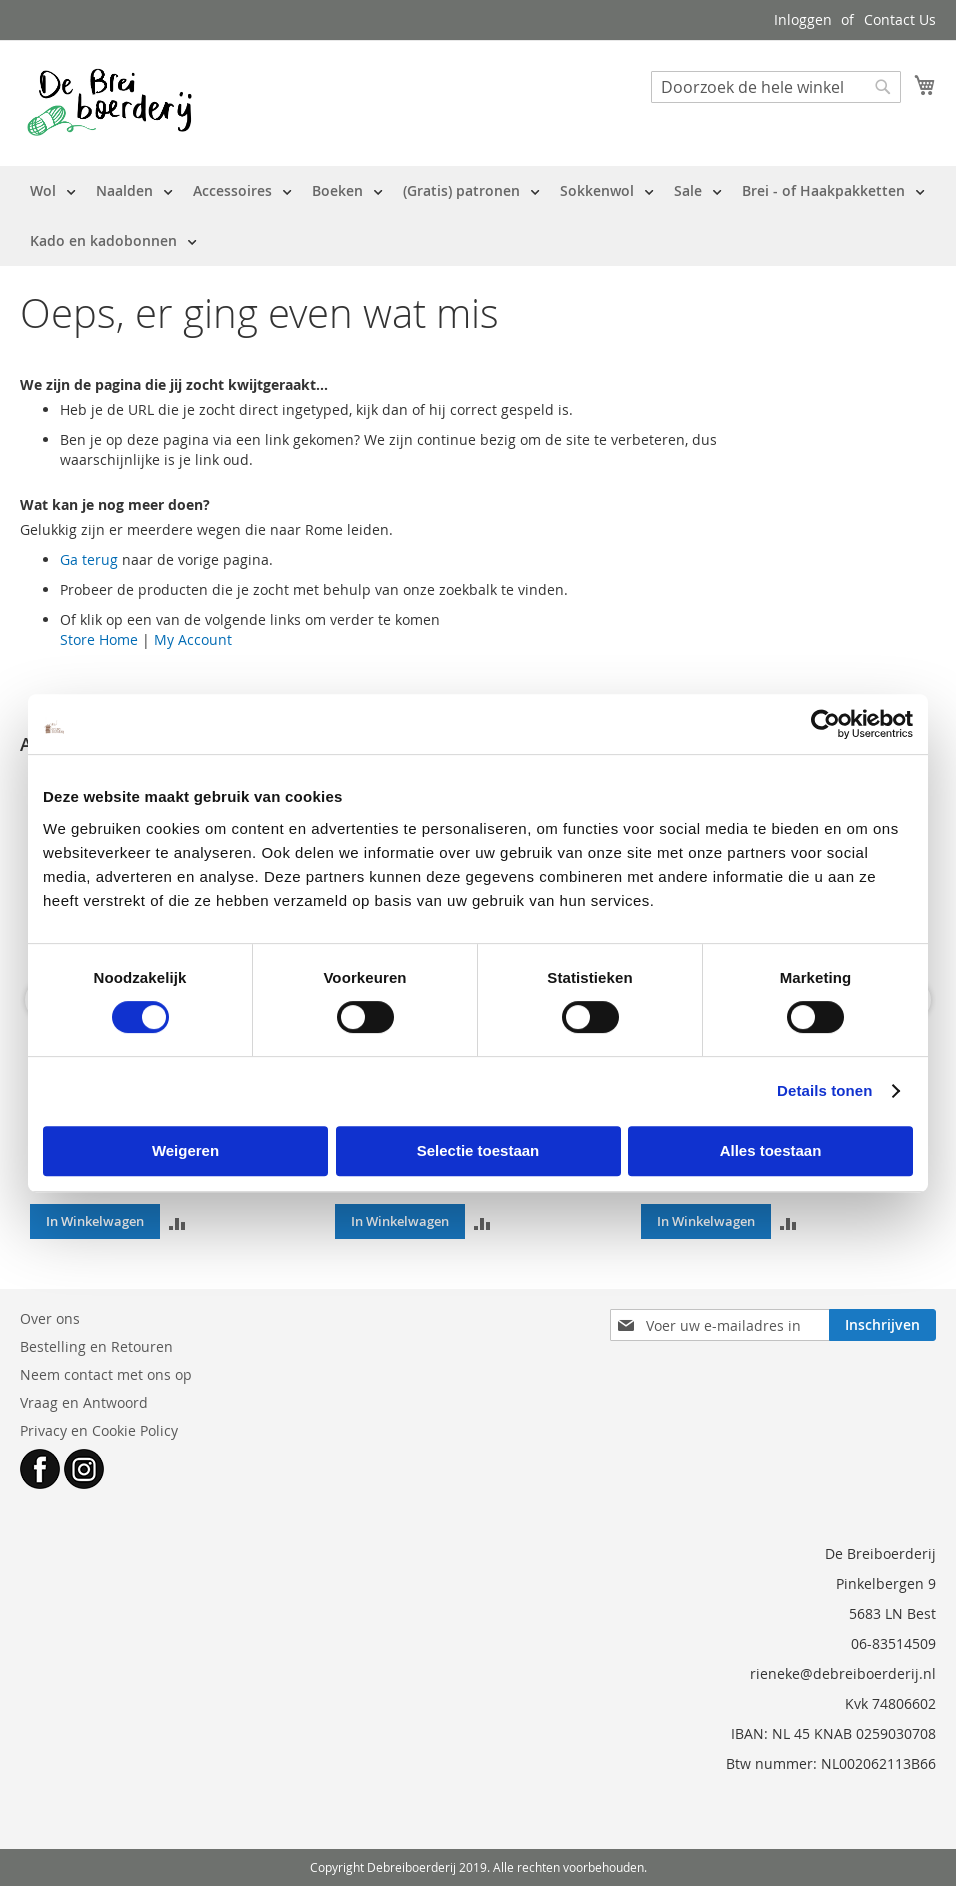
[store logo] (109, 102)
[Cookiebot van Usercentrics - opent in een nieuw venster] (825, 724)
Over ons (50, 1318)
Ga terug (89, 559)
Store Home (99, 639)
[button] (177, 1221)
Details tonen (824, 1090)
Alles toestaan (771, 1150)
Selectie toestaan (478, 1150)
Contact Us (900, 19)
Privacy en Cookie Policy (99, 1430)
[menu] (478, 216)
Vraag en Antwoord (84, 1402)
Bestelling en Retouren (96, 1346)
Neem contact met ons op (106, 1374)
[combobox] (776, 87)
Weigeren (185, 1150)
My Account (193, 639)
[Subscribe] (882, 1325)
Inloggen (803, 19)
